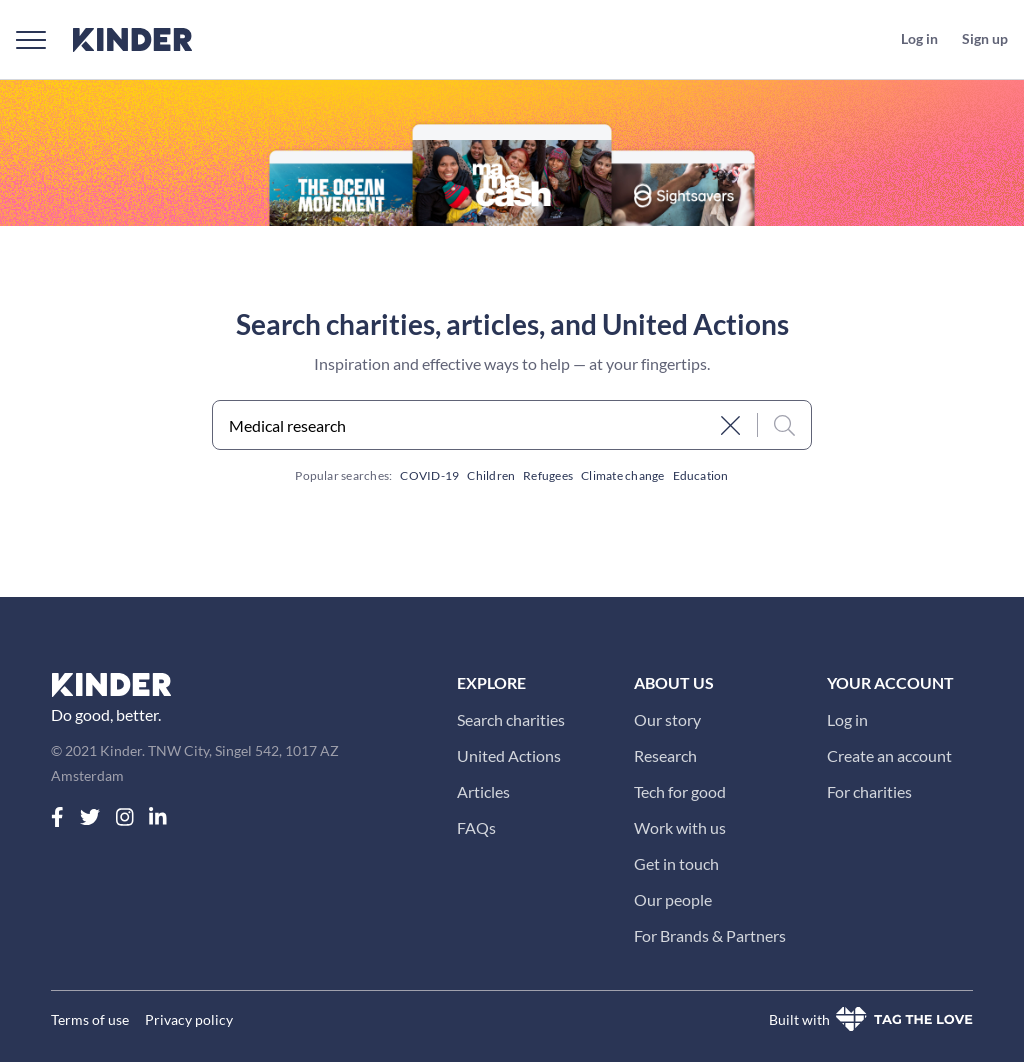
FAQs (476, 827)
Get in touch (676, 863)
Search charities (511, 719)
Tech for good (680, 791)
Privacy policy (189, 1019)
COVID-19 (429, 475)
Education (701, 475)
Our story (667, 719)
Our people (673, 899)
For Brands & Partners (710, 935)
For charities (869, 791)
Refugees (548, 475)
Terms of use (90, 1019)
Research (665, 755)
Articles (483, 791)
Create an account (889, 755)
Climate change (622, 475)
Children (491, 475)
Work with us (680, 827)
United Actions (509, 755)
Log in (847, 719)
